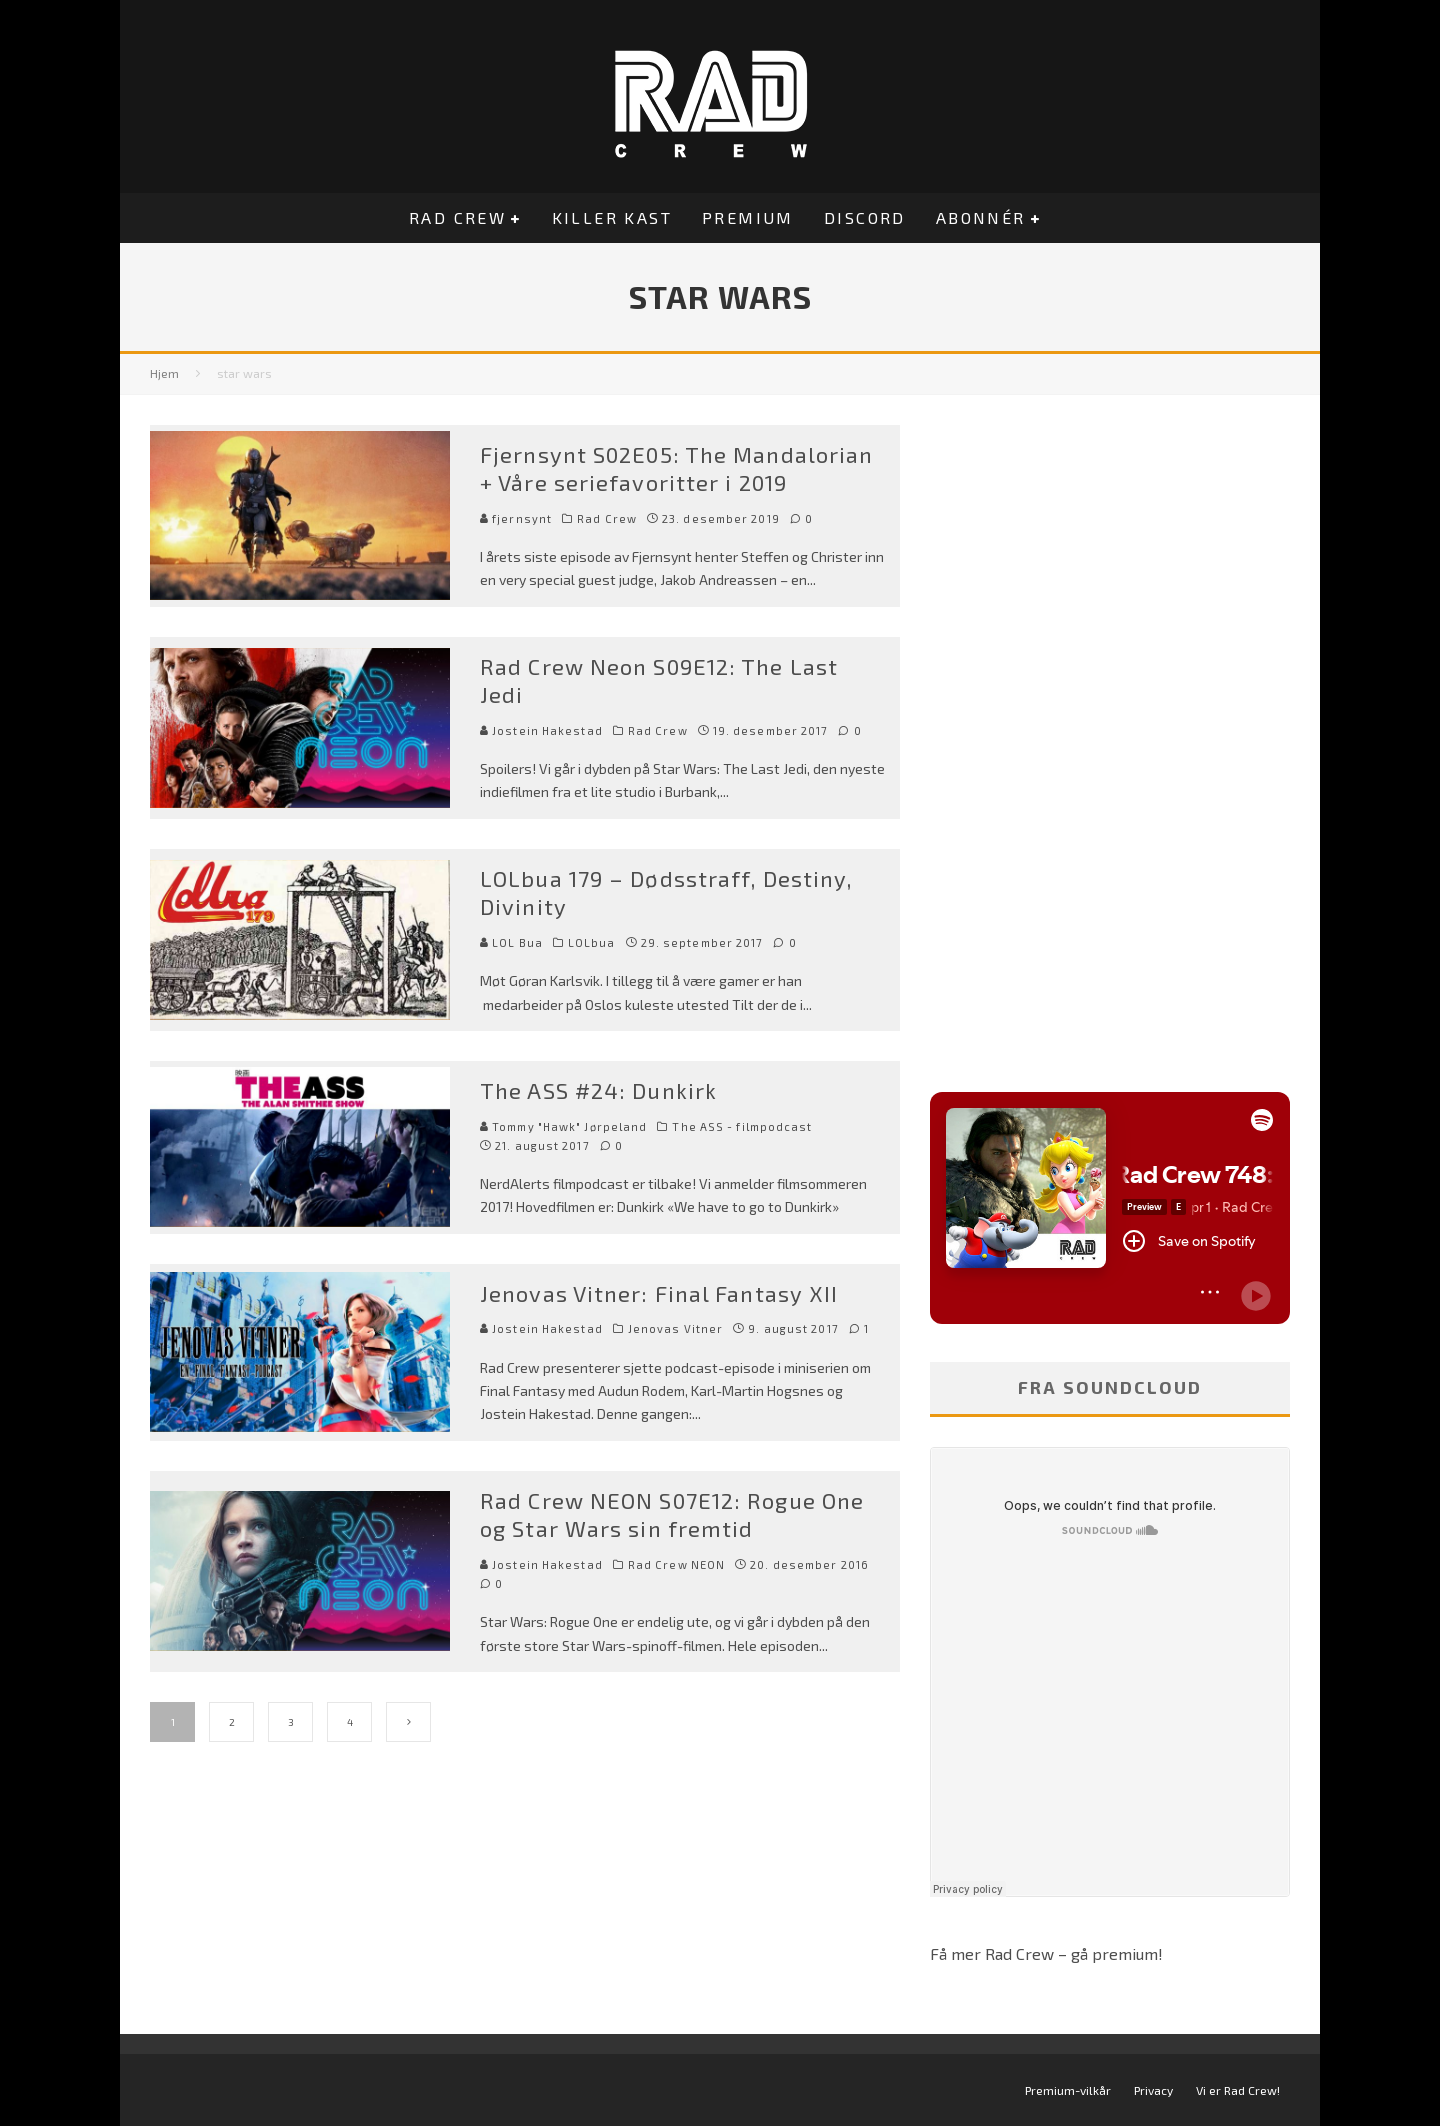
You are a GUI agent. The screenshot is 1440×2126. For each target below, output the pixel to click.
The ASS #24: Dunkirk (598, 1090)
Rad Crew (457, 217)
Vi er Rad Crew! (1238, 2090)
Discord (865, 217)
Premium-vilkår (1068, 2090)
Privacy (1153, 2090)
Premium (748, 217)
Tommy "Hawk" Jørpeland (563, 1126)
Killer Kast (612, 217)
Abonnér (981, 217)
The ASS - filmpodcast (742, 1126)
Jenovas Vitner (675, 1328)
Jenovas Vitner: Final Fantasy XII (659, 1293)
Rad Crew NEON (676, 1564)
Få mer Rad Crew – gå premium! (1046, 1953)
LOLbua (592, 942)
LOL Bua (511, 942)
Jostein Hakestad (541, 730)
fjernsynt (516, 518)
